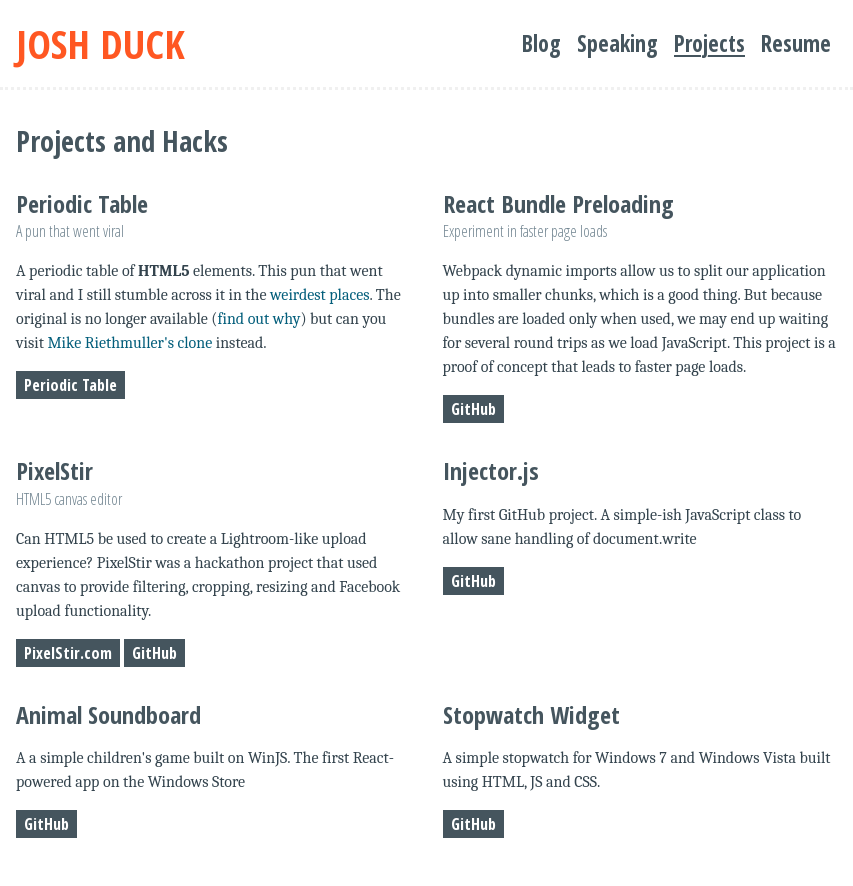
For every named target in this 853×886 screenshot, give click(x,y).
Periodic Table (82, 203)
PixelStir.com (68, 653)
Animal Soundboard (108, 714)
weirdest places (320, 295)
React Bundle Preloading (558, 203)
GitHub (473, 409)
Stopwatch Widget (531, 714)
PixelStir (54, 470)
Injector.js (491, 470)
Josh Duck (100, 43)
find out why (258, 319)
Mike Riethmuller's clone (129, 343)
